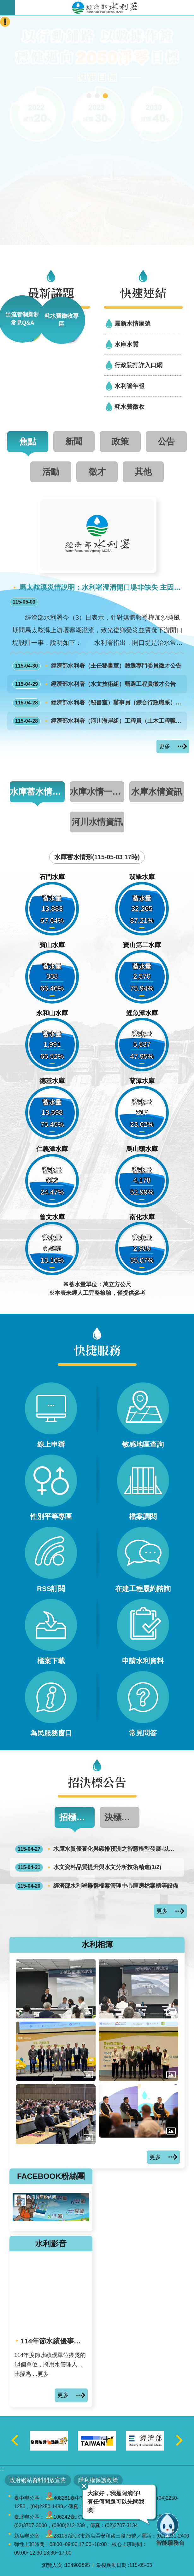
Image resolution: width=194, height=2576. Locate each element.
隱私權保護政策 (98, 2480)
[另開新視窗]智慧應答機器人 (97, 96)
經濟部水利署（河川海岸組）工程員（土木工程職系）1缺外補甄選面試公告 (98, 721)
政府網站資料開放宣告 (37, 2480)
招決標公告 (97, 1781)
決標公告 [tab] (121, 1817)
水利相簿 (97, 1944)
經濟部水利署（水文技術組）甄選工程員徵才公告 (94, 684)
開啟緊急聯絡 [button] (5, 22)
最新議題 (50, 292)
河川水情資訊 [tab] (97, 822)
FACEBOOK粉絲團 (51, 2176)
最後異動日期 (111, 2565)
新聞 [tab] (73, 441)
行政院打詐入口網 (138, 365)
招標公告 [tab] (76, 1817)
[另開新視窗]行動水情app (89, 96)
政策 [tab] (120, 441)
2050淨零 (105, 96)
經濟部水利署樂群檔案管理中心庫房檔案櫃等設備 (96, 1886)
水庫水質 (126, 344)
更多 (164, 746)
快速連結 (143, 292)
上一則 (15, 2441)
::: (2, 2469)
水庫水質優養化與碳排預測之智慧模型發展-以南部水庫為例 (98, 1849)
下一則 (179, 2441)
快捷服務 (97, 1349)
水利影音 (51, 2243)
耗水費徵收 (129, 406)
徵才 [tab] (97, 472)
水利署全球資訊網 (104, 7)
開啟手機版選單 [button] (7, 7)
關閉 (83, 2485)
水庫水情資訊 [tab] (156, 791)
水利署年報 (129, 385)
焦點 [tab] (27, 441)
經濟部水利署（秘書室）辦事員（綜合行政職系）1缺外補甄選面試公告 (98, 702)
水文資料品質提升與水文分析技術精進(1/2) (88, 1867)
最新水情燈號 (132, 323)
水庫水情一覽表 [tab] (97, 791)
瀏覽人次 (52, 2565)
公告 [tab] (166, 441)
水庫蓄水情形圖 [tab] (37, 791)
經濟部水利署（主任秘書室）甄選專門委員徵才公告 (96, 666)
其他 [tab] (143, 472)
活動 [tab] (50, 472)
